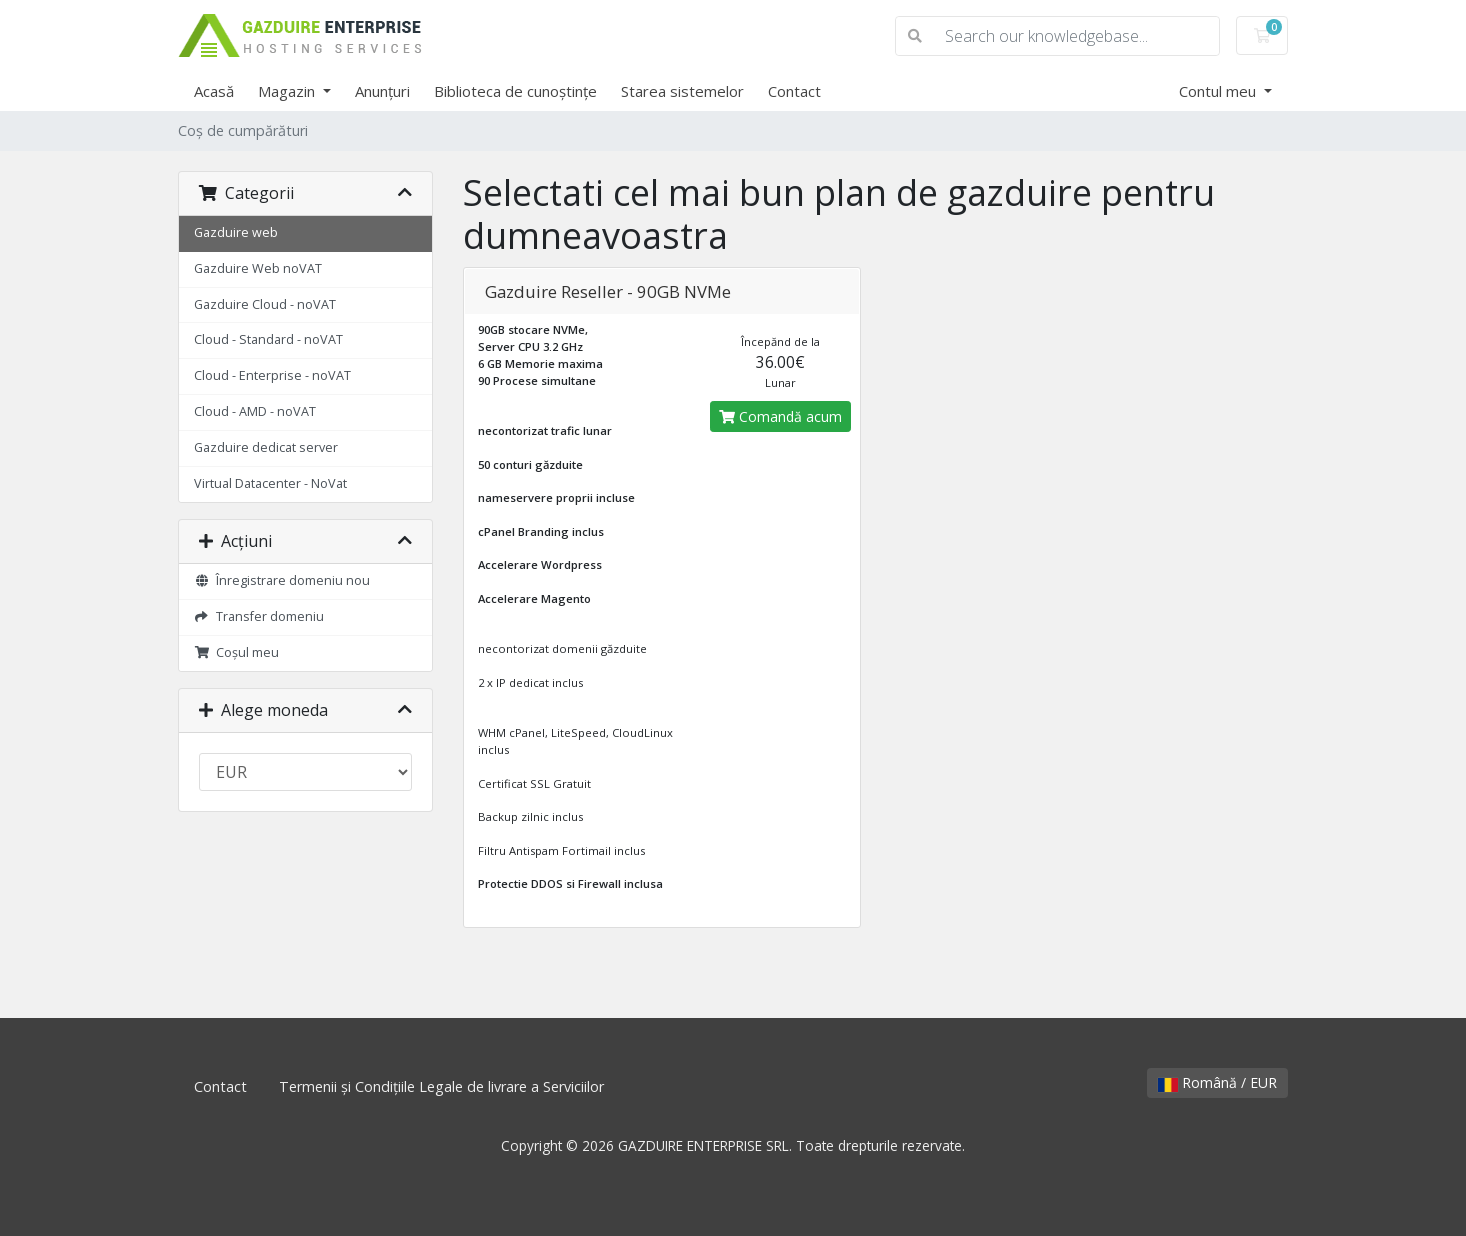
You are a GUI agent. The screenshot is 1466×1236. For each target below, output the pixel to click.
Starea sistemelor (682, 91)
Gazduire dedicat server (266, 447)
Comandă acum (780, 416)
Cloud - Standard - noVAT (268, 339)
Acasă (214, 91)
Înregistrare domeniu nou (282, 580)
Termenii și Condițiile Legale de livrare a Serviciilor (441, 1086)
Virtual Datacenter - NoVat (270, 483)
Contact (794, 91)
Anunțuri (382, 91)
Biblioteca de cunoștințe (515, 91)
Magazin (288, 91)
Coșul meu (236, 652)
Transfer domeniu (259, 616)
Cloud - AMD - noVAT (255, 411)
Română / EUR (1217, 1082)
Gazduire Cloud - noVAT (265, 304)
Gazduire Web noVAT (258, 268)
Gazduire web (236, 232)
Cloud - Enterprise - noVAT (272, 375)
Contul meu (1219, 91)
